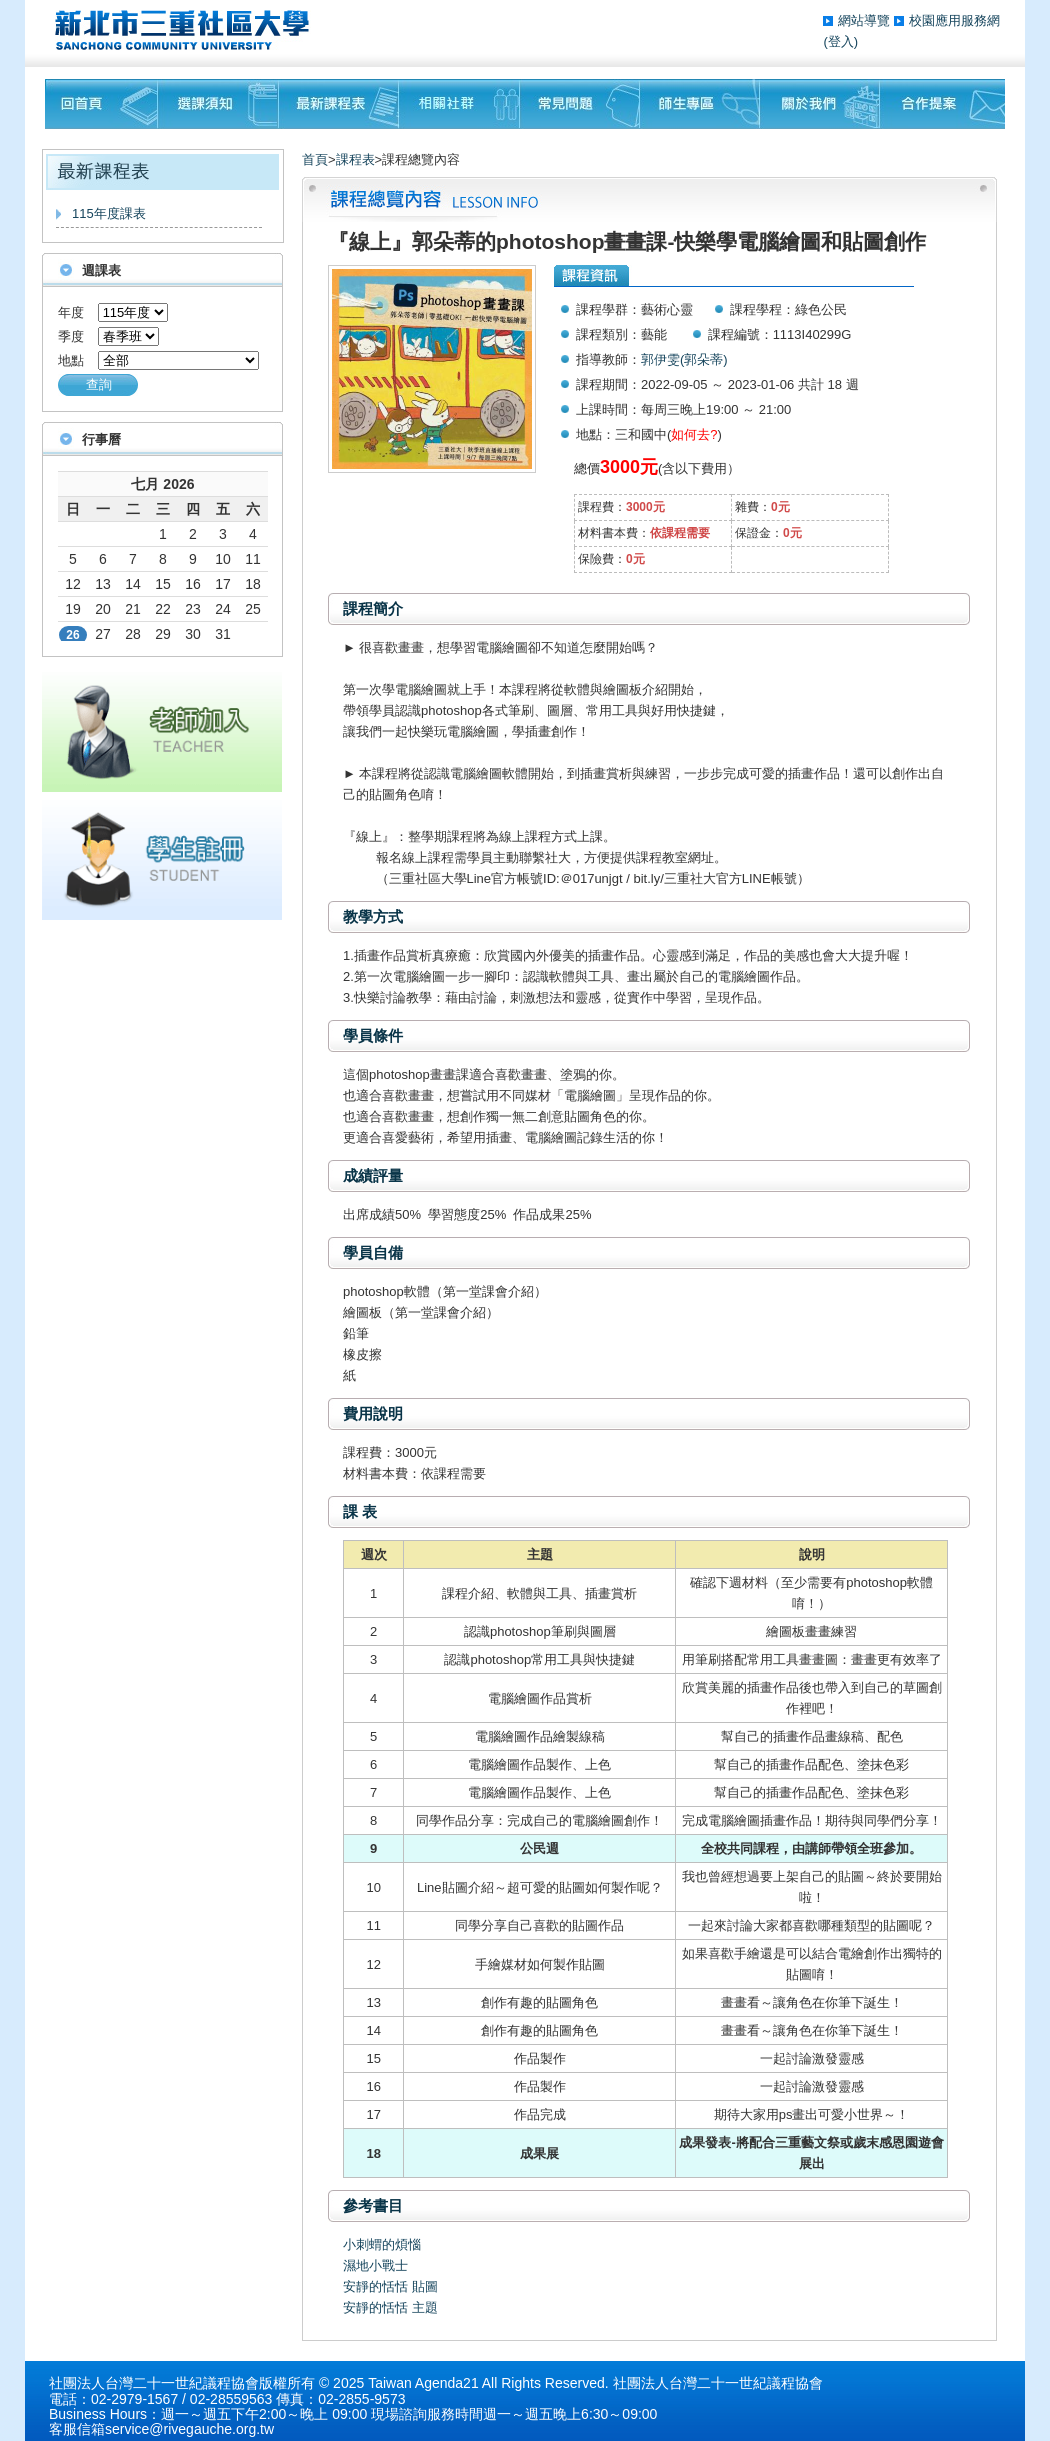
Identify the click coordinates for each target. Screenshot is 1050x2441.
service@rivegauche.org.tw (189, 2429)
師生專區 (700, 104)
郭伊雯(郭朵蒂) (684, 359)
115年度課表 (109, 213)
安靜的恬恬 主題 (390, 2307)
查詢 (99, 384)
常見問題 (580, 104)
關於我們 (820, 104)
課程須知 (218, 104)
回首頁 (101, 104)
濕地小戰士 (375, 2265)
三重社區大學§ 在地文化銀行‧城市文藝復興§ (187, 30)
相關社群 (459, 104)
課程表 (355, 159)
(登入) (840, 41)
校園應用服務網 (954, 20)
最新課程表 (339, 104)
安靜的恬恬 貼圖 (390, 2286)
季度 (71, 336)
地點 (71, 360)
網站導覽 (866, 20)
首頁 (315, 159)
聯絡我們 (942, 104)
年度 (71, 312)
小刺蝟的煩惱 (382, 2244)
